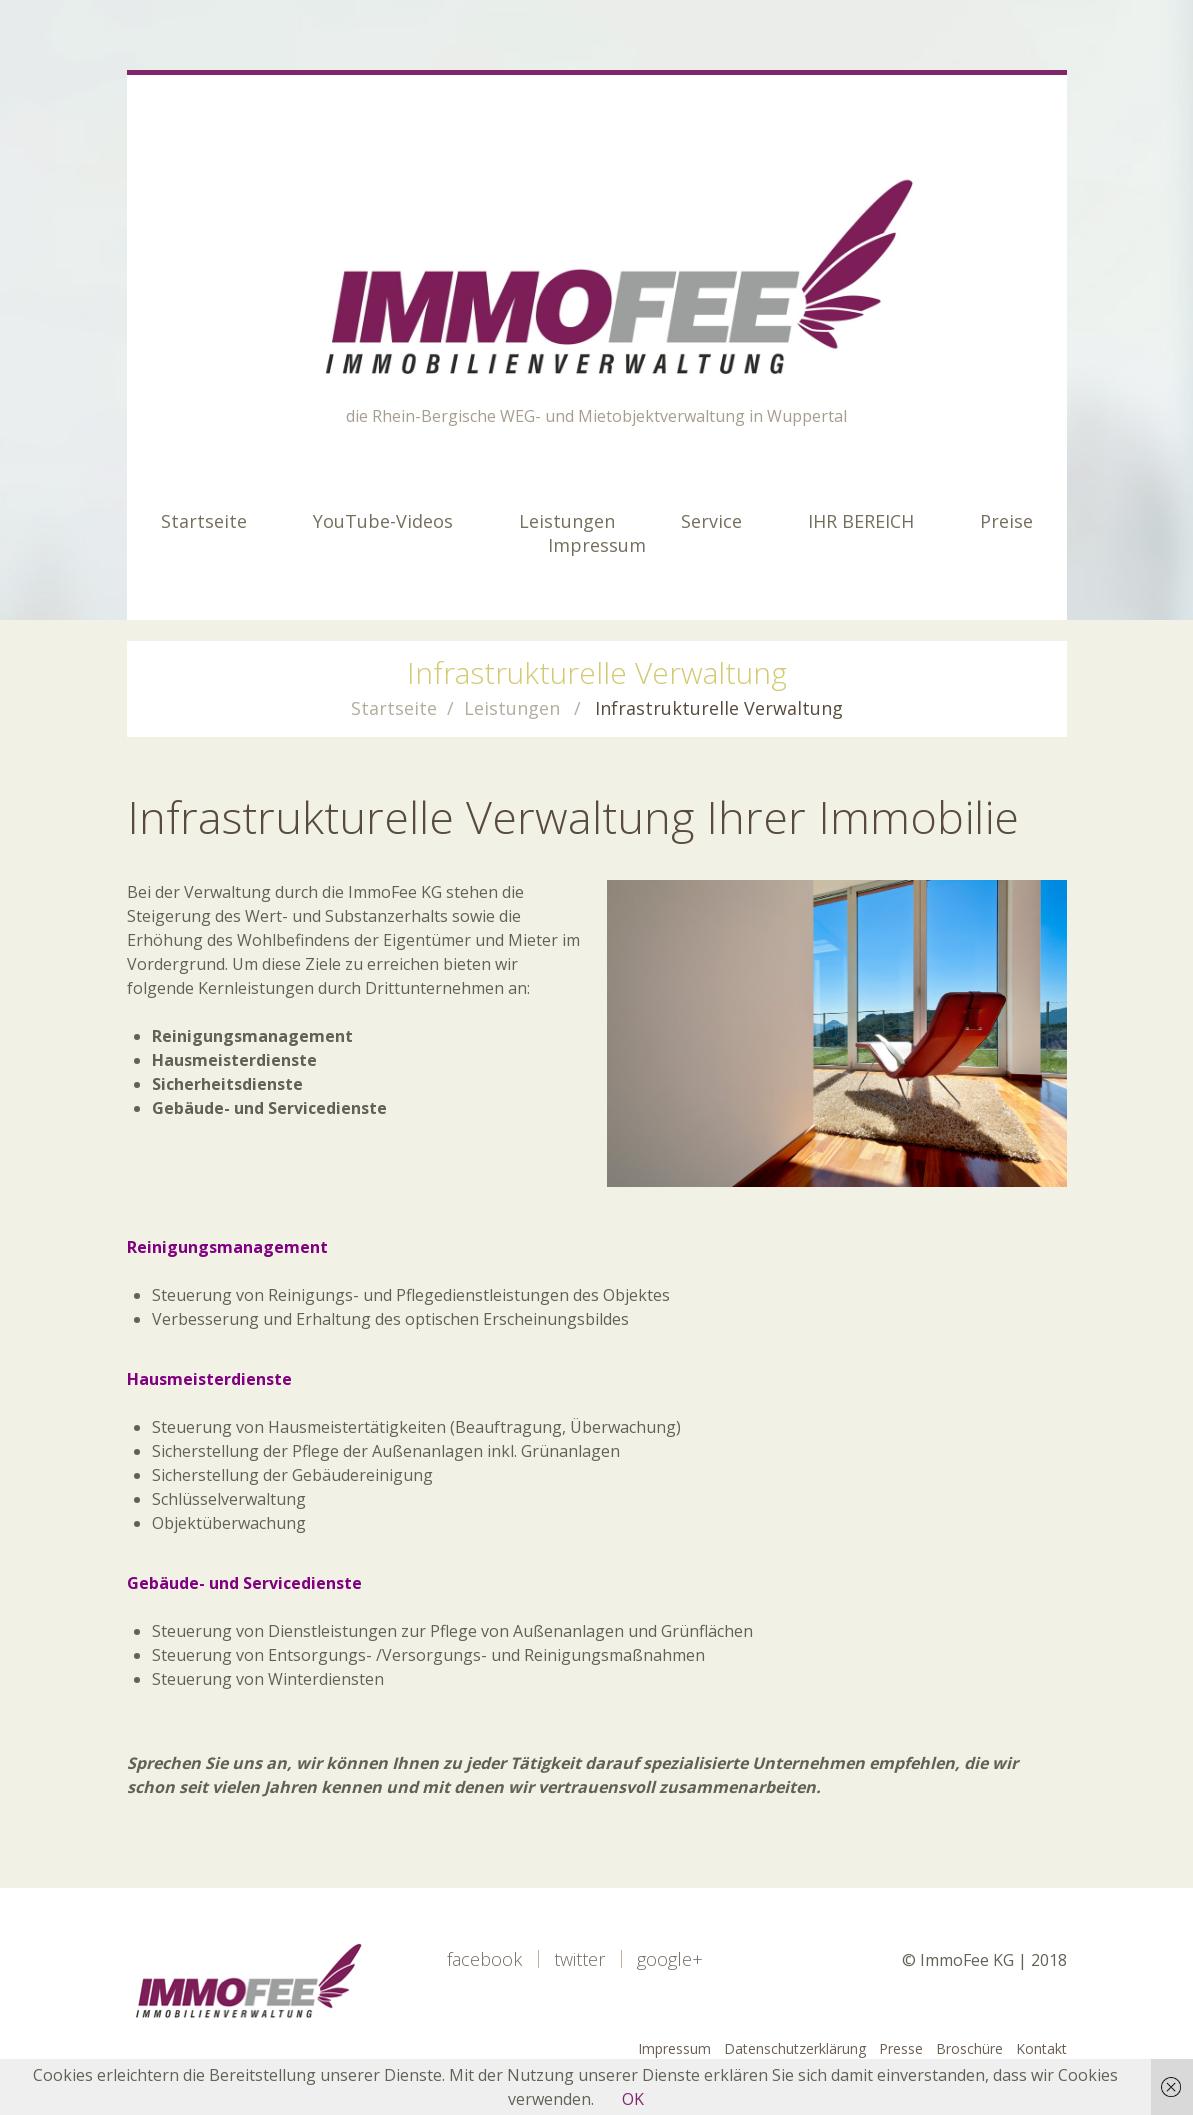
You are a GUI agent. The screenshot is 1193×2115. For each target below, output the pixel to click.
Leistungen (567, 521)
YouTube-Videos (383, 521)
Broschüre (969, 2048)
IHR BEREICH (861, 521)
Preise (1006, 521)
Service (711, 521)
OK (633, 2099)
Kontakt (1041, 2048)
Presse (901, 2048)
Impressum (597, 545)
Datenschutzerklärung (795, 2048)
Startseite (204, 521)
